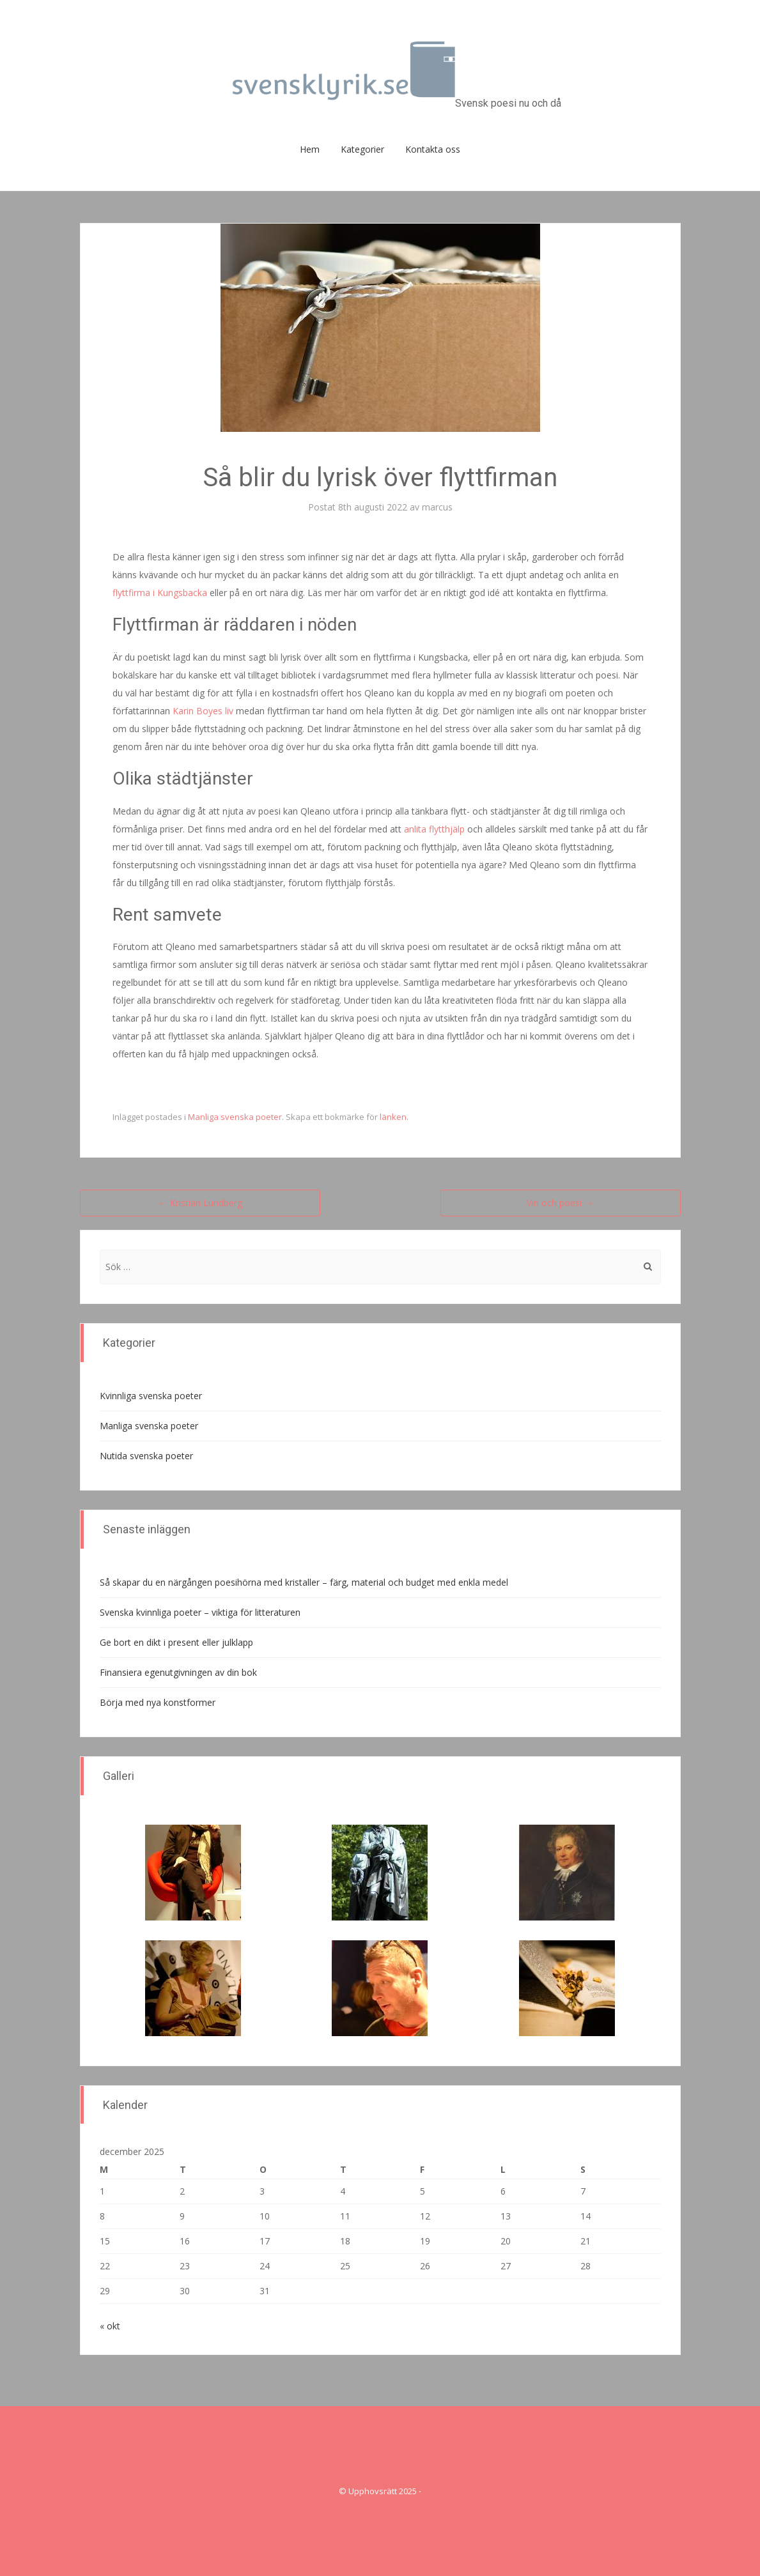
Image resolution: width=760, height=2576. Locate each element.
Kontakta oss (432, 149)
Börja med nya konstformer (157, 1702)
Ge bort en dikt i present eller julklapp (176, 1642)
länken (393, 1117)
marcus (437, 507)
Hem (310, 149)
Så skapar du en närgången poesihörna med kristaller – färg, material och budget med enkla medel (304, 1582)
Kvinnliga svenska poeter (151, 1396)
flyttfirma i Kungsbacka (159, 592)
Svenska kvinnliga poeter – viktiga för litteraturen (200, 1612)
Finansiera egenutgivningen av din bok (178, 1672)
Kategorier (362, 149)
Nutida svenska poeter (146, 1456)
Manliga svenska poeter (235, 1117)
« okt (110, 2326)
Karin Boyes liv (203, 711)
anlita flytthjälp (434, 829)
